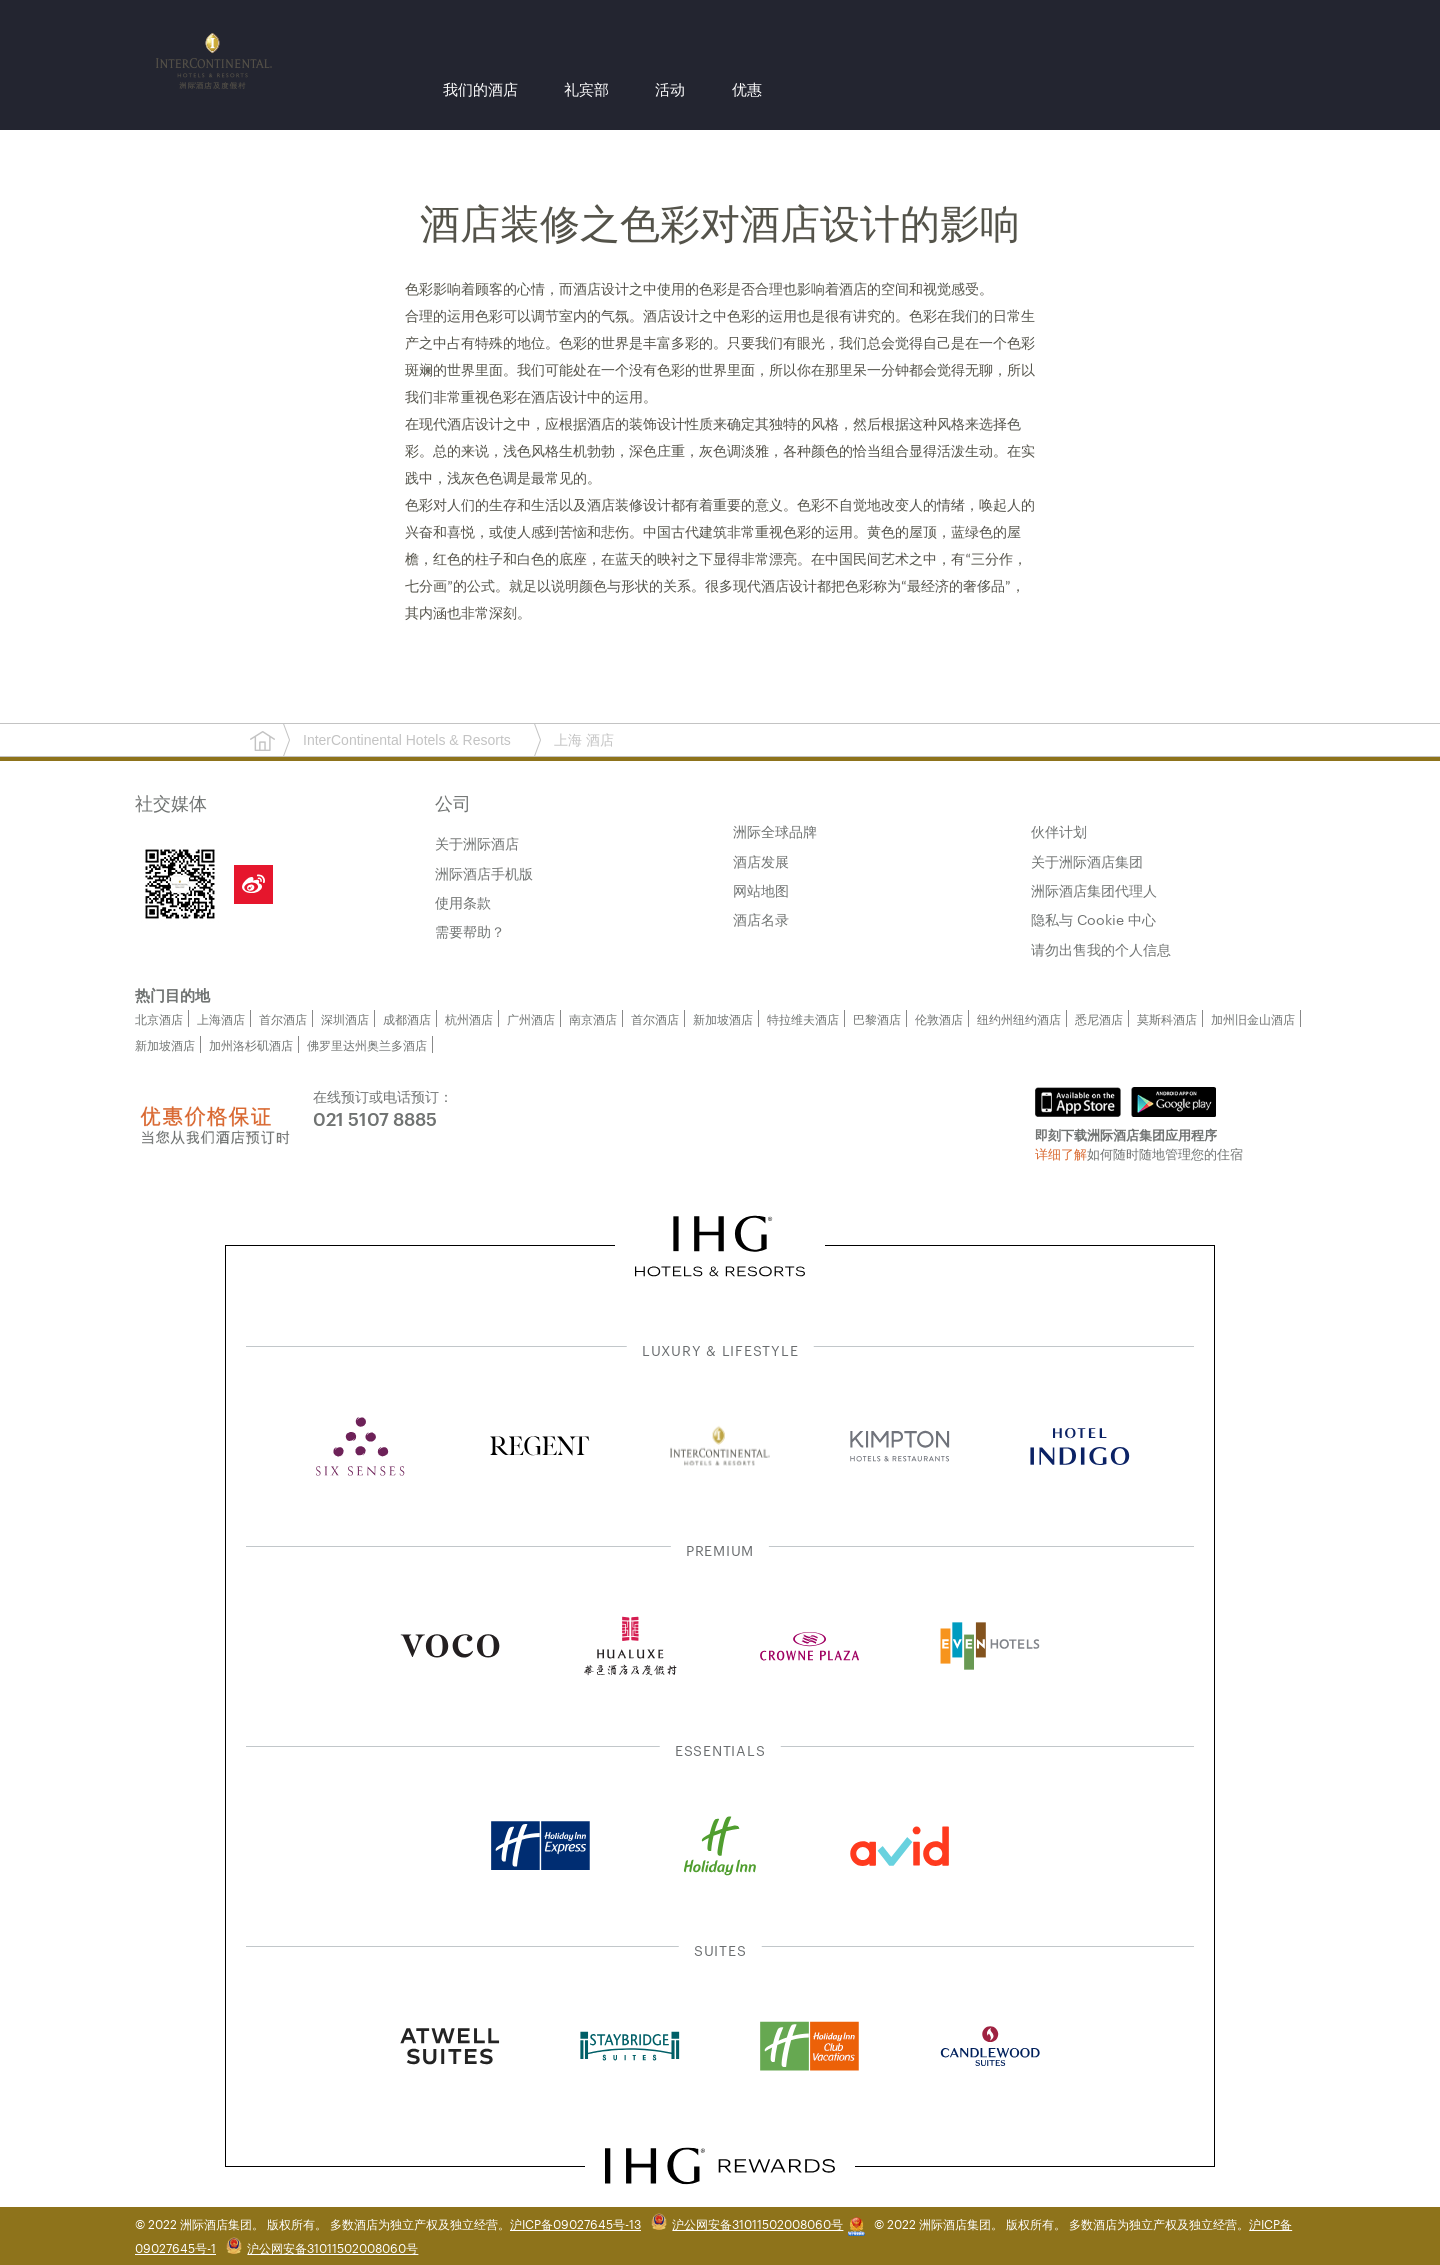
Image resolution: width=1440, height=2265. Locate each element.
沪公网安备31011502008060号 (757, 2223)
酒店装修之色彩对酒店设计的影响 (720, 224)
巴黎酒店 (877, 1018)
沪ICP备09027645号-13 (575, 2223)
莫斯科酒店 (1167, 1018)
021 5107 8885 (375, 1117)
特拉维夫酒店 (803, 1018)
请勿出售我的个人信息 (1101, 949)
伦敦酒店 (939, 1018)
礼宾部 (586, 91)
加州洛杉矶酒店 (251, 1044)
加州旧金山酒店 (1253, 1018)
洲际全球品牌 (775, 831)
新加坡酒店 (723, 1018)
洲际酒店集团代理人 (1094, 890)
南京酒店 (593, 1018)
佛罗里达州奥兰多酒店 (367, 1044)
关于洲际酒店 (477, 843)
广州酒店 (531, 1018)
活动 (670, 91)
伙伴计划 (1059, 831)
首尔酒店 (283, 1018)
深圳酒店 (345, 1018)
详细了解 (1061, 1153)
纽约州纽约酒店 (1019, 1018)
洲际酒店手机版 (484, 873)
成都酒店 (407, 1018)
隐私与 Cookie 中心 (1093, 919)
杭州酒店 (469, 1018)
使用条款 (463, 902)
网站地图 (761, 890)
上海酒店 (221, 1018)
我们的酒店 (480, 91)
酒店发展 (761, 861)
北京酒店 (159, 1018)
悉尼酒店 (1099, 1018)
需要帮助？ (470, 931)
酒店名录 (761, 919)
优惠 (747, 91)
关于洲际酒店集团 (1087, 861)
